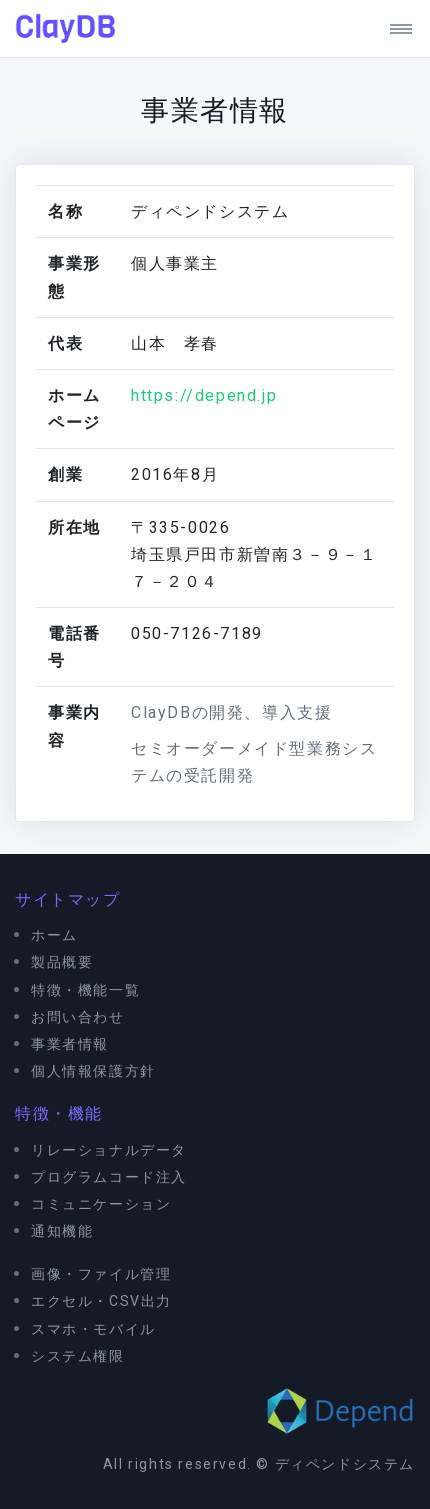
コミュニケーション (101, 1204)
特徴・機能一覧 (85, 990)
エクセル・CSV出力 (101, 1301)
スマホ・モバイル (93, 1329)
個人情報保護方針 (93, 1071)
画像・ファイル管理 (101, 1274)
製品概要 (62, 962)
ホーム (54, 935)
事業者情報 (70, 1044)
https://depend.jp (204, 395)
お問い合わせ (78, 1017)
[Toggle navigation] (393, 29)
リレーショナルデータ (109, 1150)
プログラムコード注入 (109, 1177)
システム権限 (78, 1356)
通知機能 (62, 1231)
